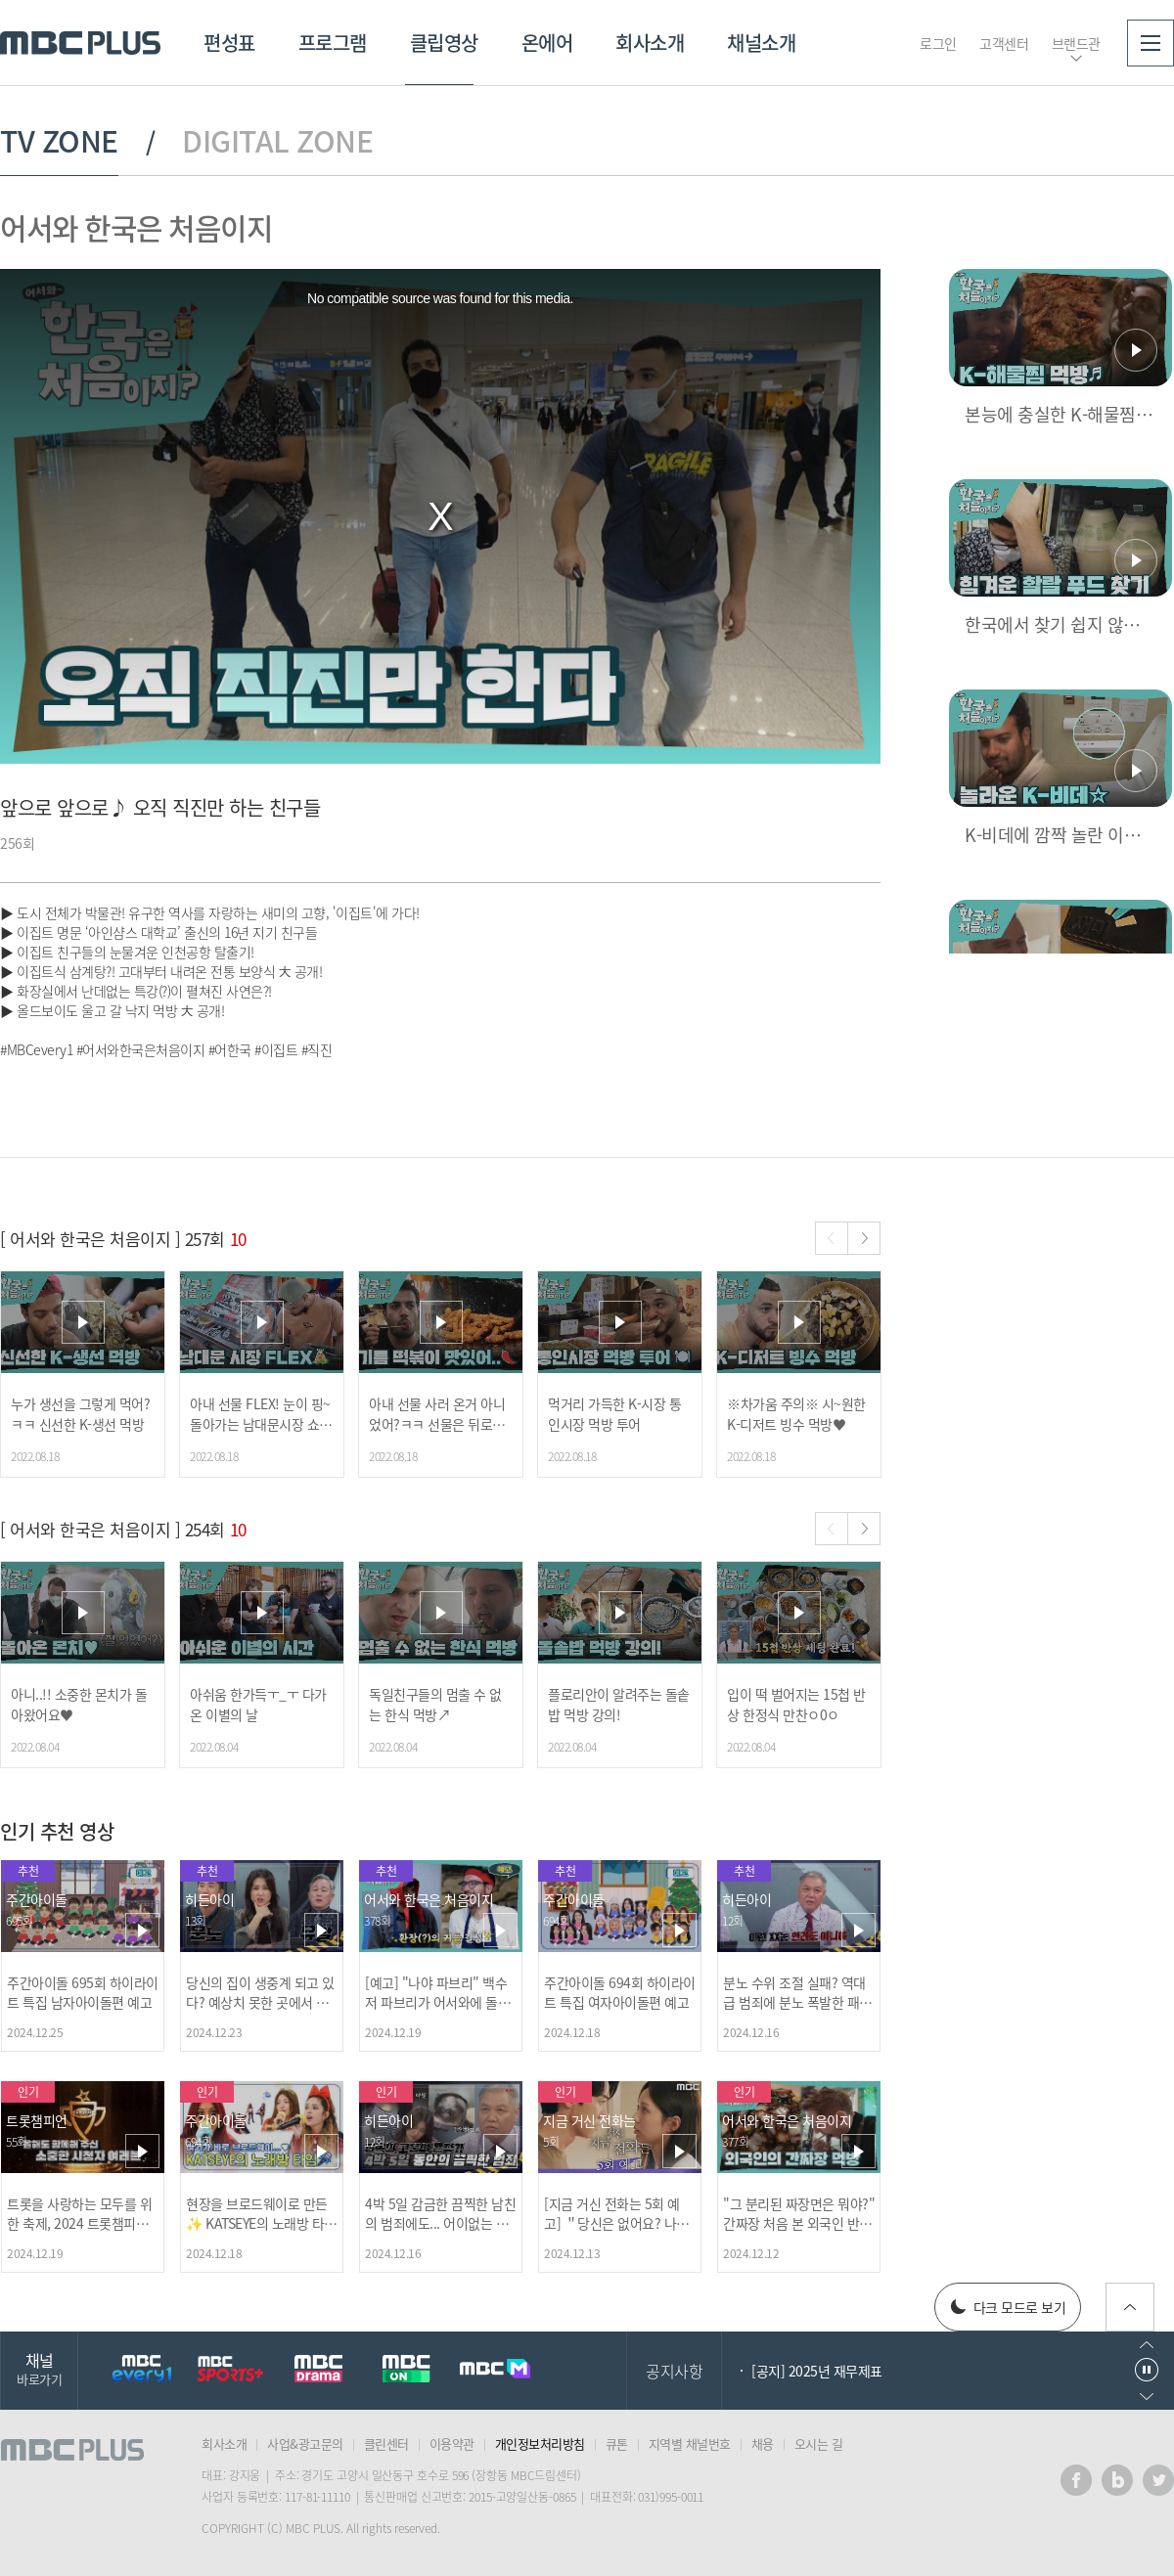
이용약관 (451, 2443)
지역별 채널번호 (690, 2443)
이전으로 (1146, 2345)
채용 (762, 2443)
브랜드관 (1076, 43)
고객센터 (1003, 43)
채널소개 (761, 42)
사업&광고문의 (305, 2443)
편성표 (229, 42)
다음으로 (1146, 2396)
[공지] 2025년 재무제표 (816, 2370)
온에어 (547, 42)
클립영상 (444, 42)
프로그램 (332, 42)
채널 (39, 2368)
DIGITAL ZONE (277, 140)
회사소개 (649, 42)
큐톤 (617, 2443)
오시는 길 (818, 2443)
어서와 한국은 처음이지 (136, 227)
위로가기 (1130, 2307)
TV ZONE (59, 140)
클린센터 (386, 2443)
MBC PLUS (80, 43)
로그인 (938, 43)
